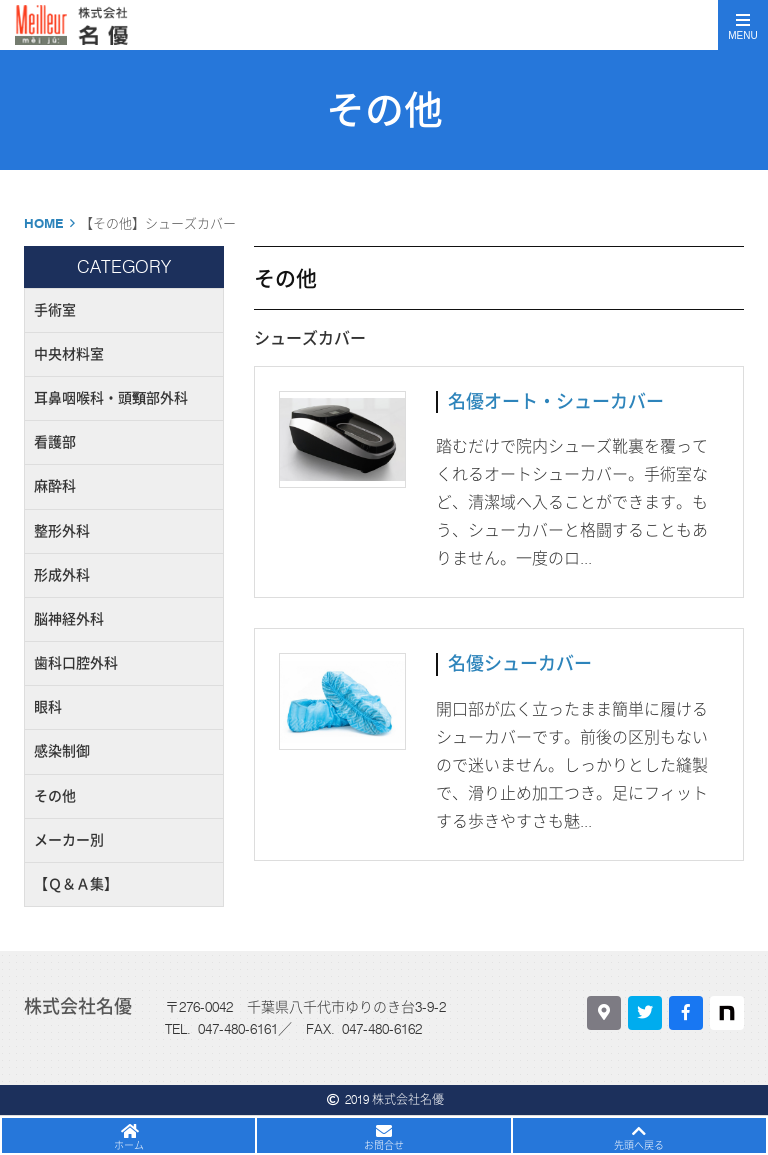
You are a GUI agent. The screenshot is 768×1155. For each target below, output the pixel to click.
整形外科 (62, 531)
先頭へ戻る (639, 1145)
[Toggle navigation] (743, 25)
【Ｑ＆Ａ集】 (76, 884)
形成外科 (62, 575)
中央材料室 (69, 354)
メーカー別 (69, 840)
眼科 (48, 707)
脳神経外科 (69, 619)
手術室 (55, 310)
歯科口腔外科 (76, 663)
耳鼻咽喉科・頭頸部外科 (111, 398)
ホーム (129, 1145)
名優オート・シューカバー (556, 401)
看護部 (55, 442)
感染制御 (62, 751)
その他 (55, 796)
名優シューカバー (520, 663)
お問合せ (384, 1145)
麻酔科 (55, 486)
